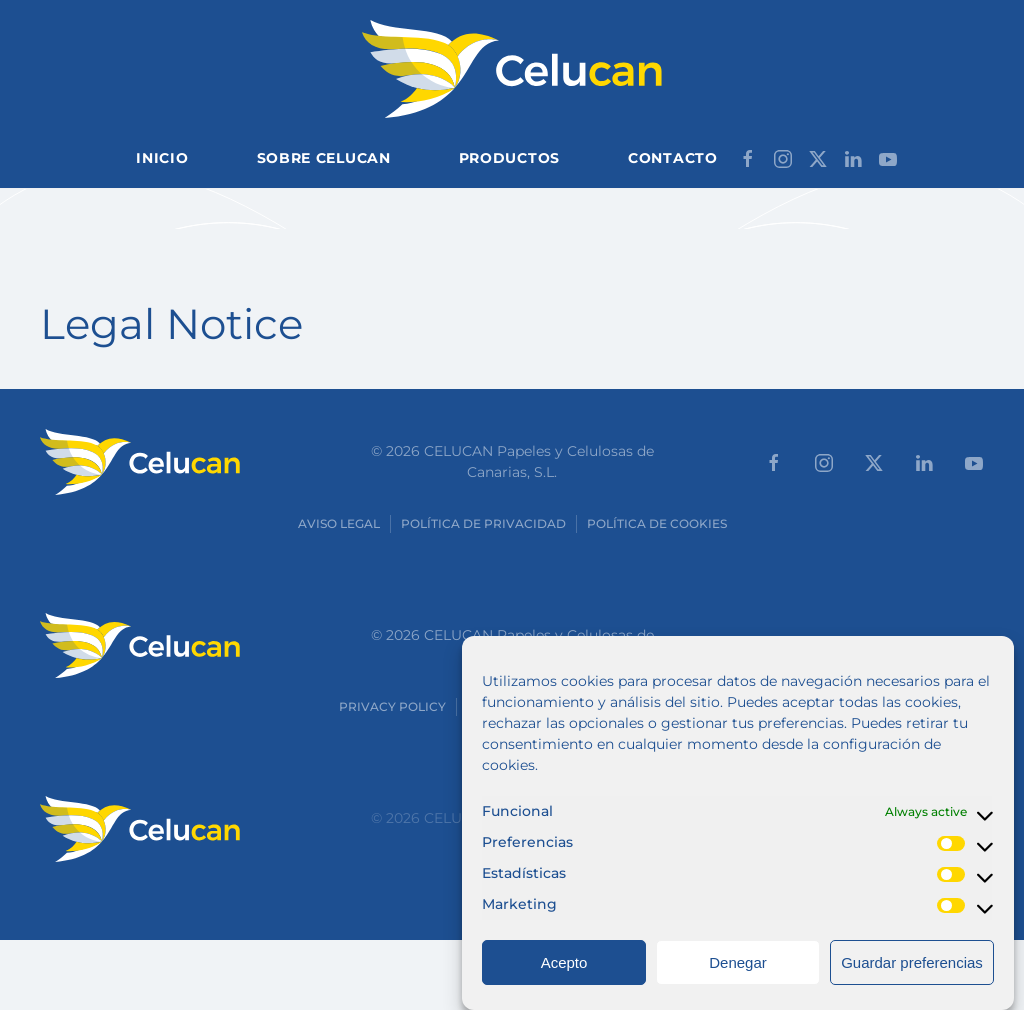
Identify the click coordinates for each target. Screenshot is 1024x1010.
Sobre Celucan (324, 158)
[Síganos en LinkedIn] (853, 157)
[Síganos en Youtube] (888, 157)
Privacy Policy (392, 706)
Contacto (673, 158)
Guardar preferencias (912, 976)
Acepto (564, 976)
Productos (509, 158)
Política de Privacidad (483, 523)
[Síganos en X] (818, 157)
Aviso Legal (339, 523)
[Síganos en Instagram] (783, 157)
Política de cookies (657, 523)
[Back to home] (512, 69)
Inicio (162, 158)
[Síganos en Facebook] (748, 157)
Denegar (738, 976)
